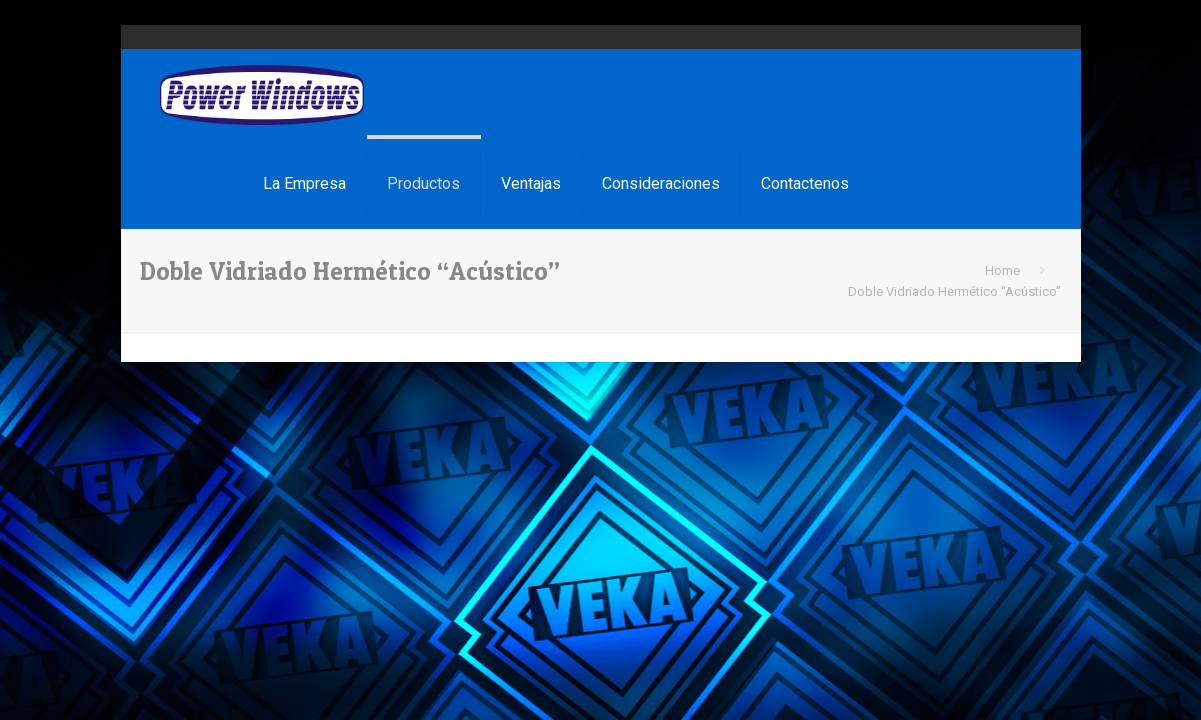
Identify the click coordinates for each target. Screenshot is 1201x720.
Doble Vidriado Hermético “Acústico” (954, 291)
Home (1002, 270)
